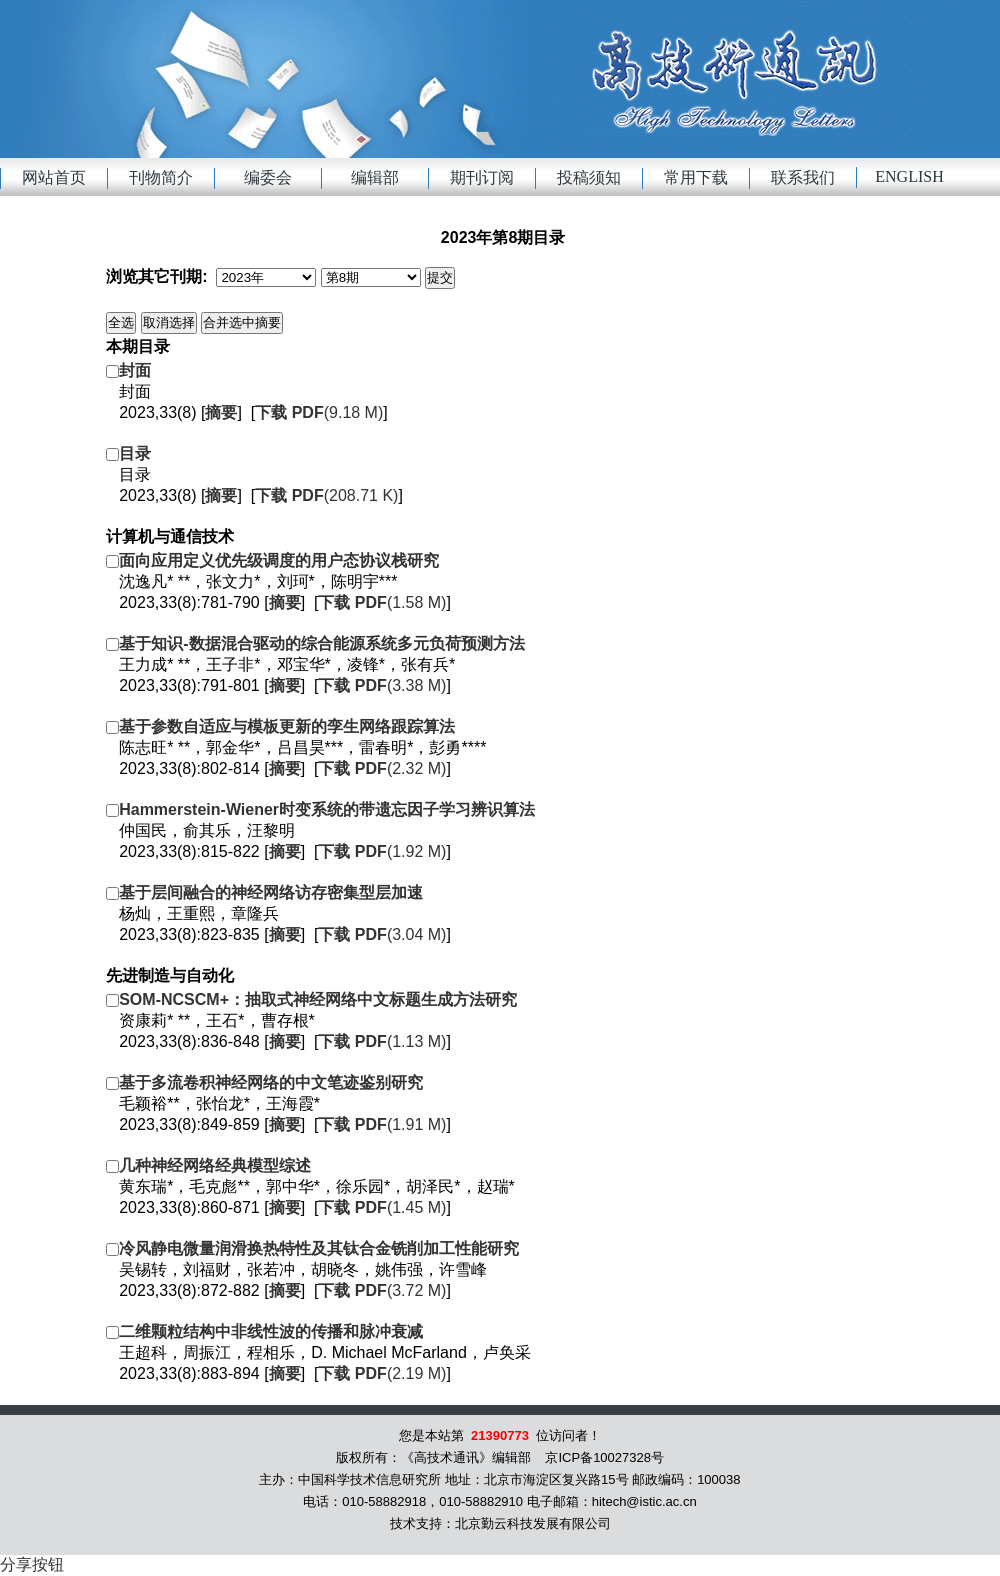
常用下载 (696, 177)
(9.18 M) (319, 412)
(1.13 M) (382, 1041)
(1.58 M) (382, 602)
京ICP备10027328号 (604, 1457)
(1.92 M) (382, 851)
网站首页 (54, 177)
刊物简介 (161, 177)
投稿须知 (589, 177)
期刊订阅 (482, 177)
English (909, 176)
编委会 (268, 177)
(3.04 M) (382, 934)
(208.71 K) (326, 495)
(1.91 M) (382, 1124)
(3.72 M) (382, 1290)
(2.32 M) (382, 768)
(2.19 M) (382, 1373)
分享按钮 (32, 1564)
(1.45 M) (382, 1207)
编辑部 (375, 177)
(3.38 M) (382, 685)
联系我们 (803, 177)
